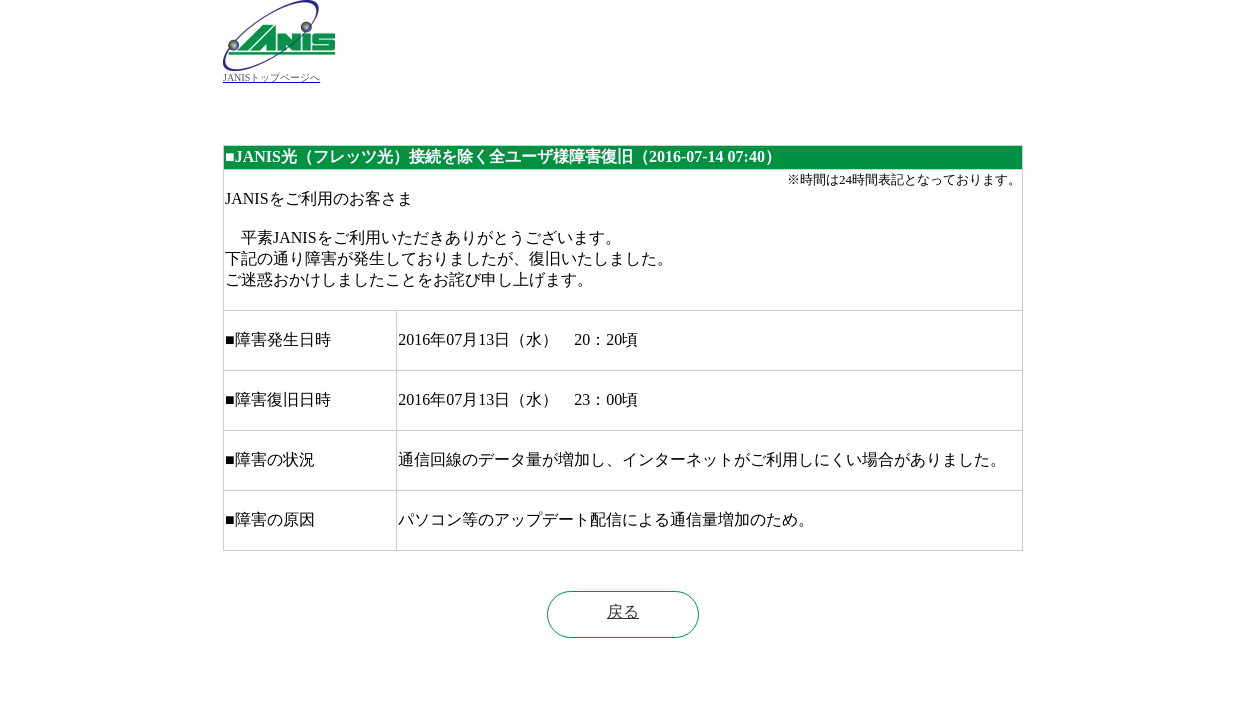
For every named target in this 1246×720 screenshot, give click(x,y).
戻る (623, 611)
